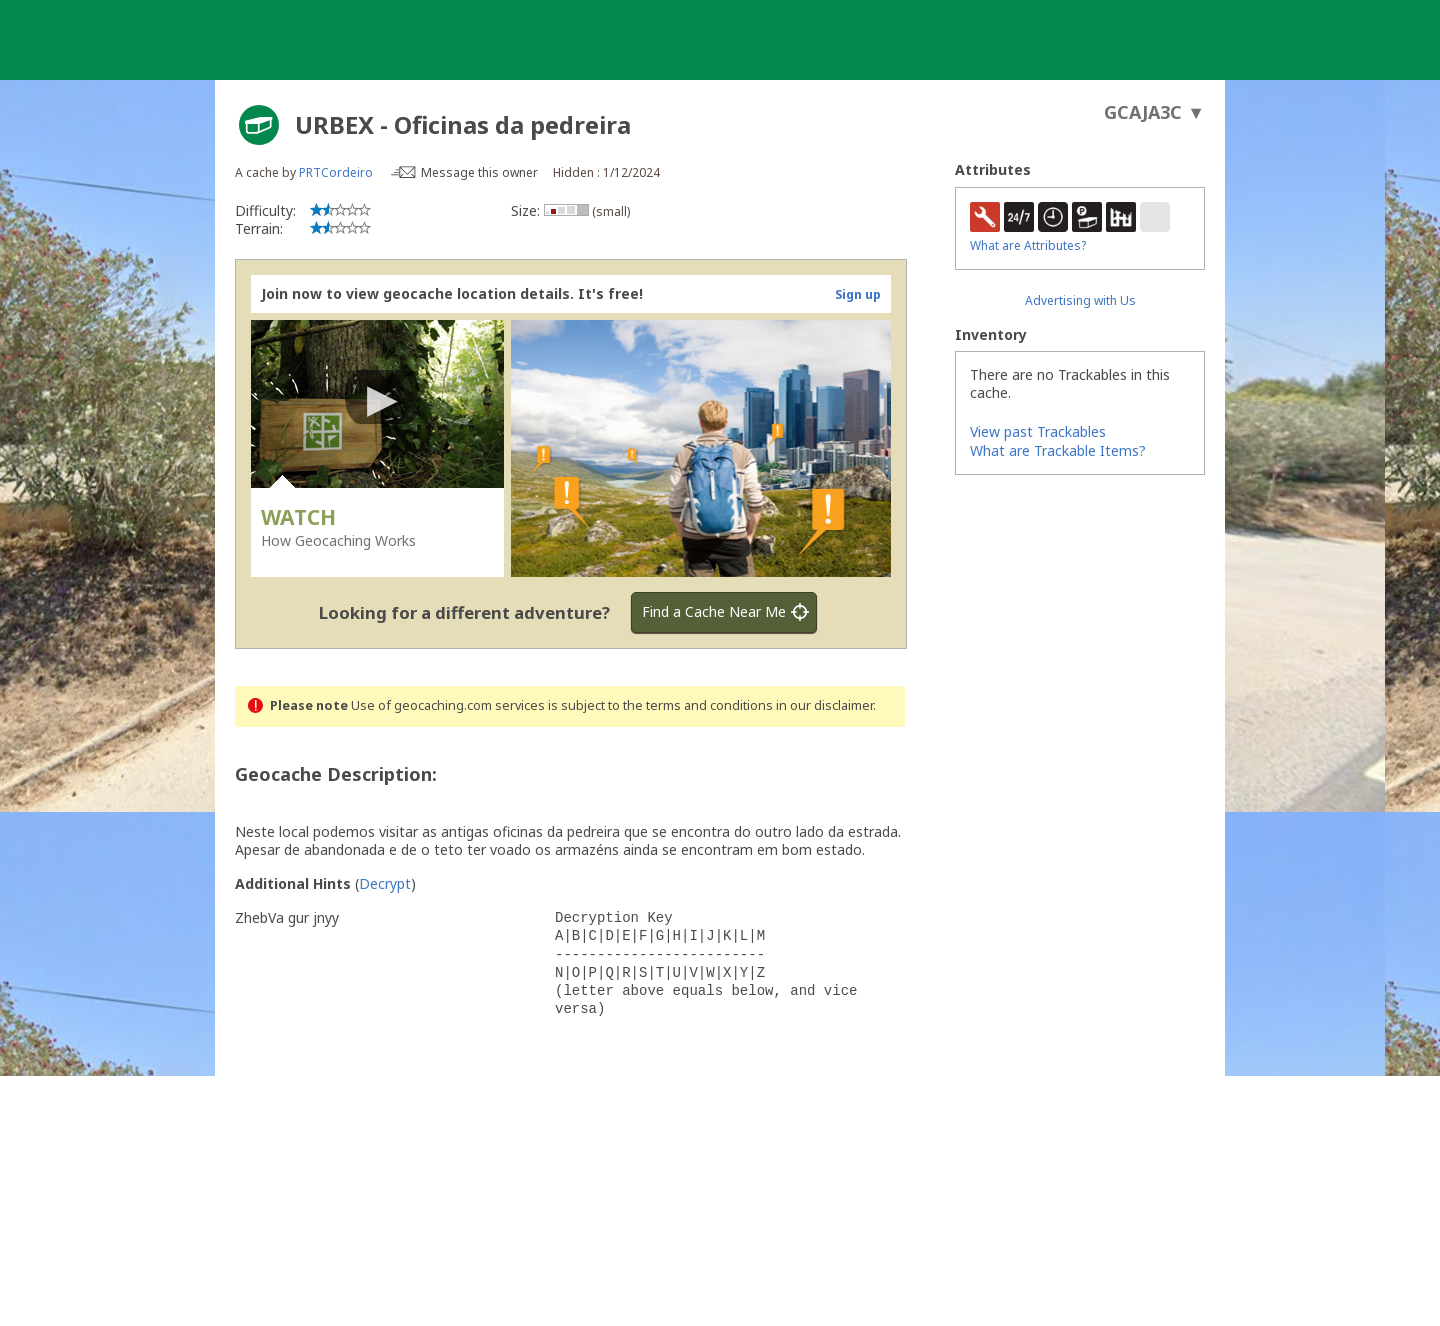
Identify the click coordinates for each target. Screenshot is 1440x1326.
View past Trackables (1038, 431)
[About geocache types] (259, 125)
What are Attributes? (1028, 245)
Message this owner (479, 172)
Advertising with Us (1080, 300)
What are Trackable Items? (1058, 450)
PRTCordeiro (336, 172)
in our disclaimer (824, 705)
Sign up (858, 294)
